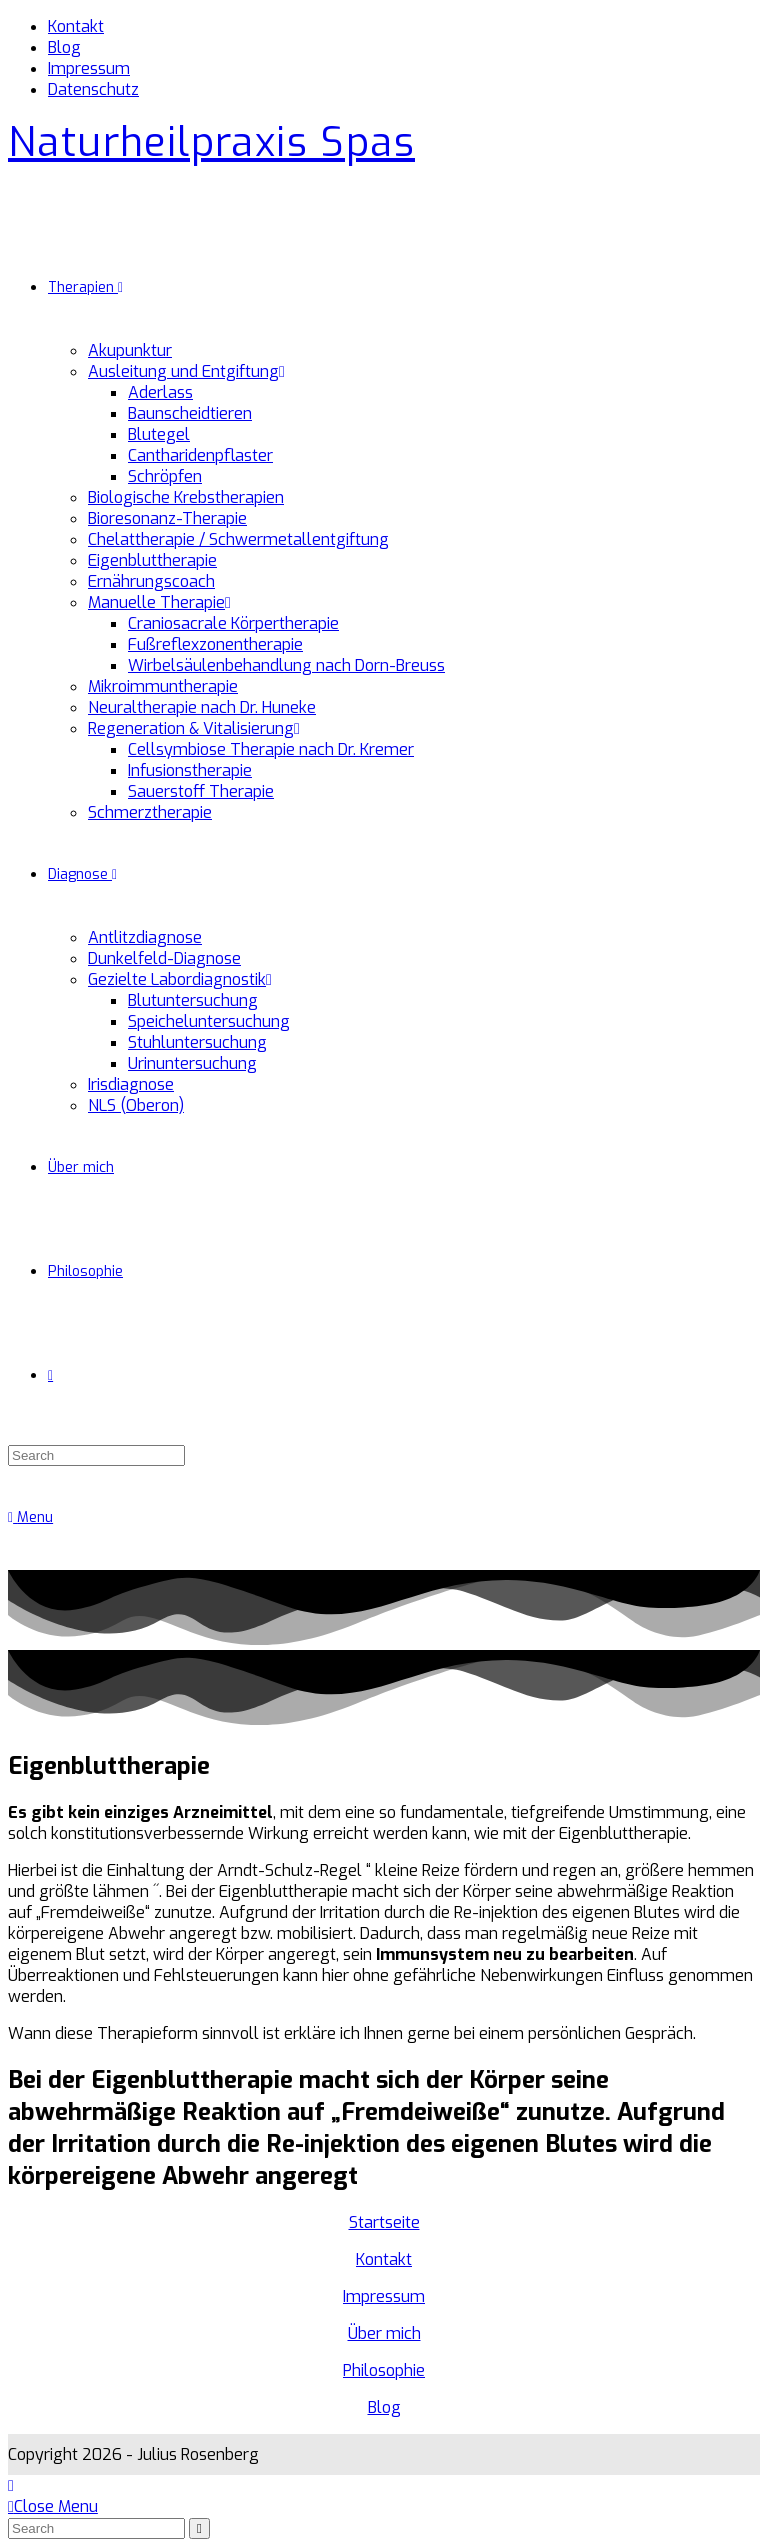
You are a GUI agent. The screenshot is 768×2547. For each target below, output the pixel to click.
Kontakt (76, 26)
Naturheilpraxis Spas (211, 142)
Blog (64, 47)
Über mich (384, 2333)
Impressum (89, 68)
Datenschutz (93, 89)
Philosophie (384, 2370)
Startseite (384, 2222)
